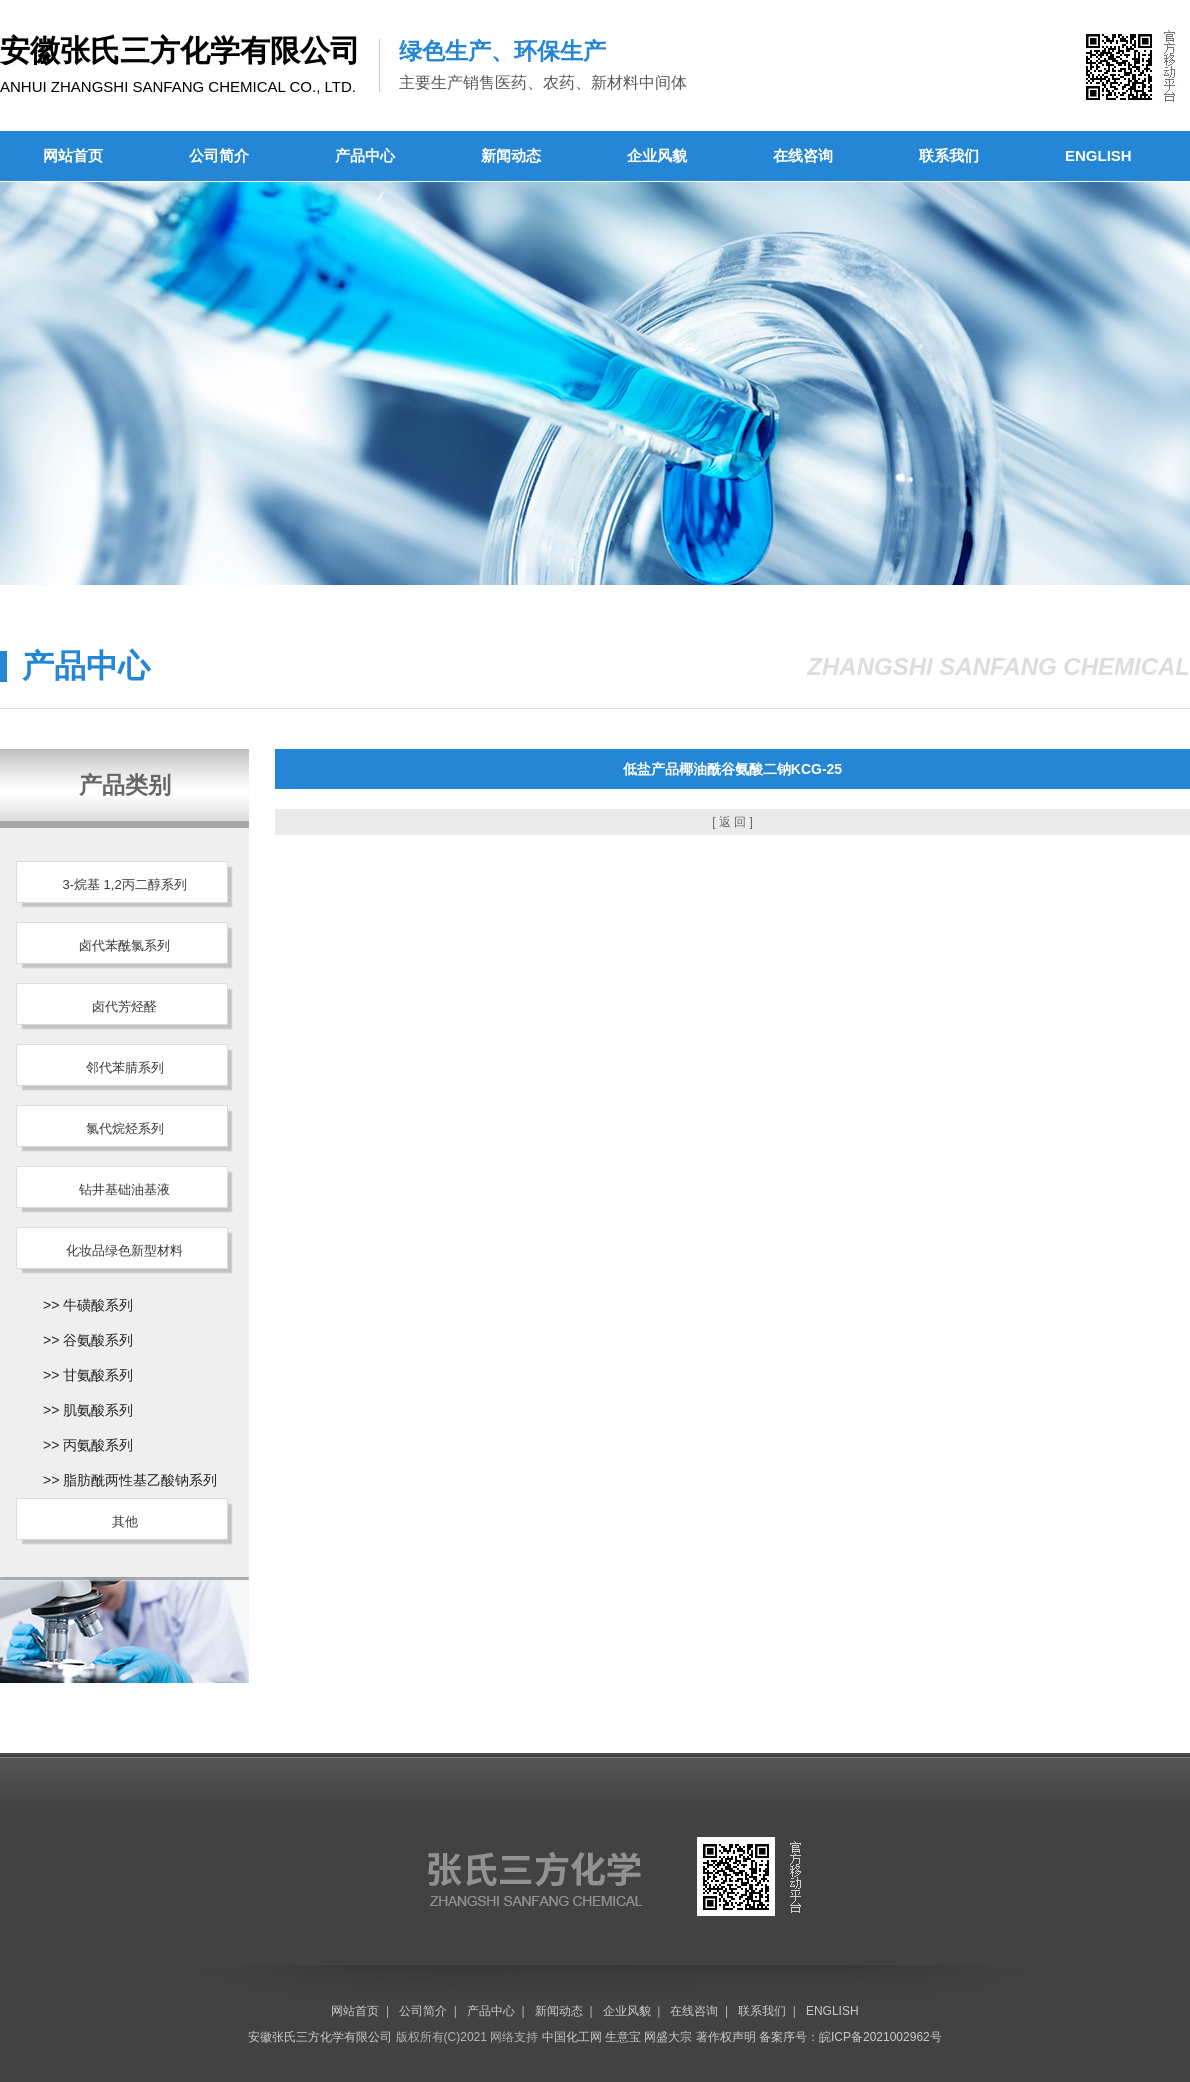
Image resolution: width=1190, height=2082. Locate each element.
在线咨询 (803, 155)
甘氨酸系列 (98, 1375)
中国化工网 (572, 2037)
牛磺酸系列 (98, 1305)
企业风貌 (657, 155)
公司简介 (219, 155)
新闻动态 (511, 155)
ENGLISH (1098, 155)
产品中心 (365, 155)
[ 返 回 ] (732, 822)
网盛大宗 (668, 2037)
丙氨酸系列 (98, 1445)
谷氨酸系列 (98, 1340)
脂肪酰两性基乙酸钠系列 (140, 1480)
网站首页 (73, 155)
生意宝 (623, 2037)
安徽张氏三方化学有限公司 (320, 2037)
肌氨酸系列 (98, 1410)
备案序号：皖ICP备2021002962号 (850, 2037)
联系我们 (949, 155)
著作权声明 (726, 2037)
